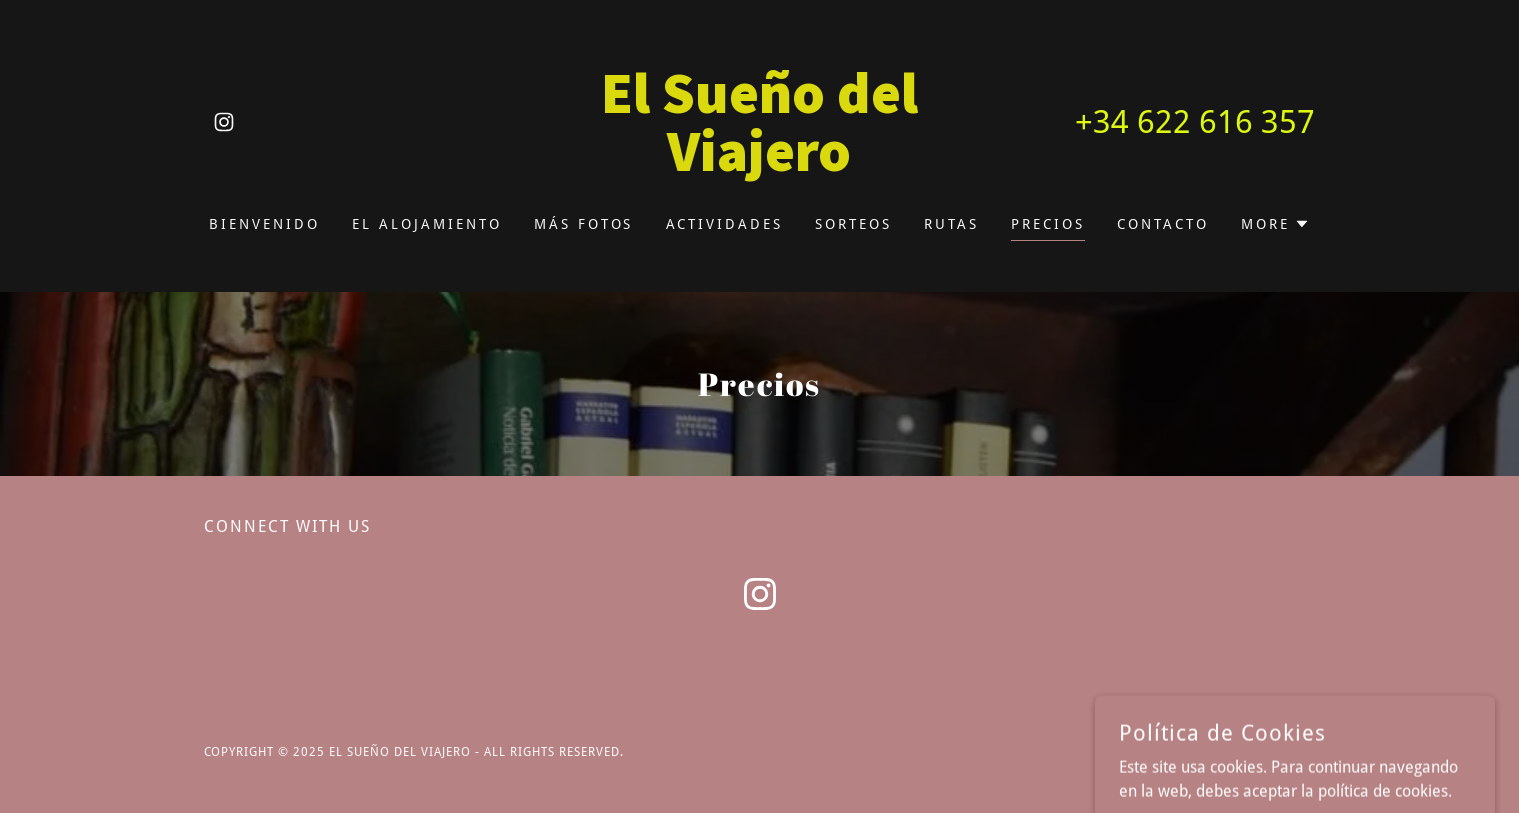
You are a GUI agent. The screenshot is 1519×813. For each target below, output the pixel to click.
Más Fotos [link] (584, 224)
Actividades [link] (725, 224)
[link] (224, 122)
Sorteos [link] (853, 224)
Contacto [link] (1163, 224)
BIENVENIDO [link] (264, 224)
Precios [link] (1048, 224)
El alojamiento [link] (427, 224)
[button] (1275, 224)
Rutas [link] (951, 224)
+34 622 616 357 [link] (1195, 122)
